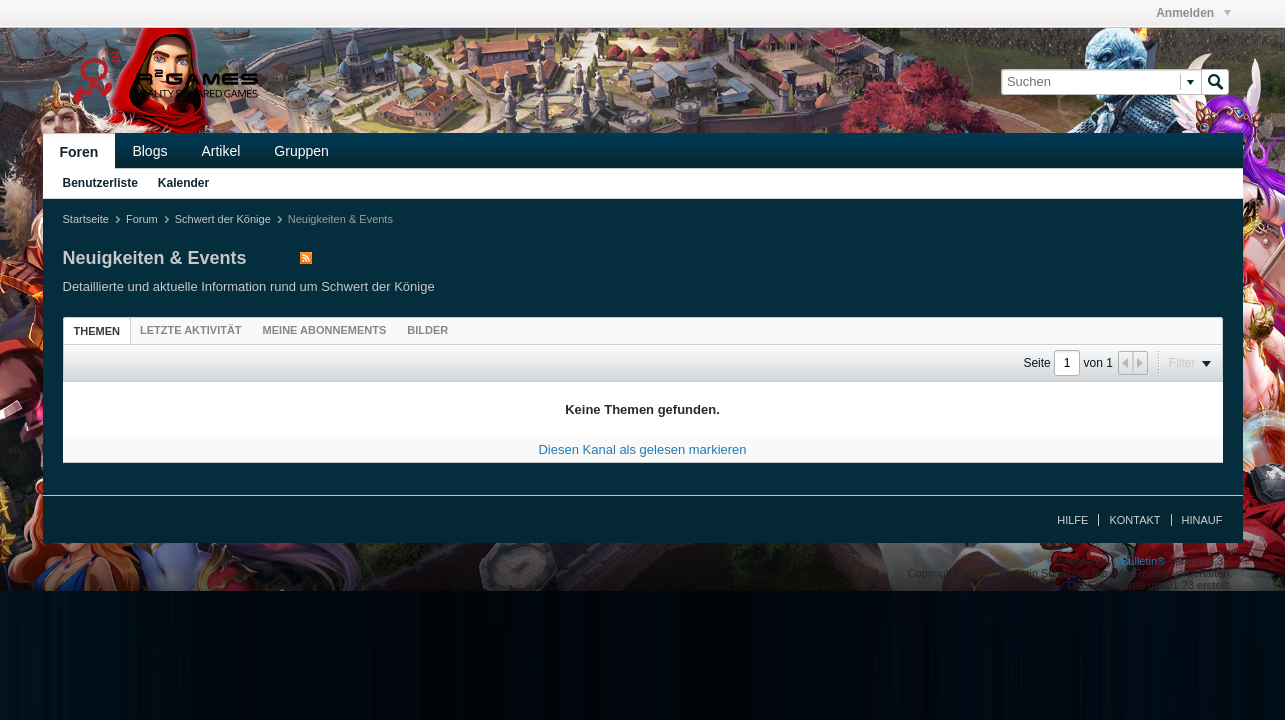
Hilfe (1072, 520)
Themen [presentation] (97, 331)
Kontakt (1134, 520)
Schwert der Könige (223, 219)
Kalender (183, 183)
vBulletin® (1141, 561)
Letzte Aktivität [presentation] (191, 330)
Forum (142, 219)
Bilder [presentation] (427, 330)
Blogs (149, 151)
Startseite (86, 219)
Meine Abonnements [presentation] (325, 330)
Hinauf (1202, 520)
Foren (79, 152)
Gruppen (301, 151)
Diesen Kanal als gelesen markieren (642, 449)
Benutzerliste (100, 183)
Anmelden (1193, 13)
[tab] (97, 330)
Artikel (220, 151)
